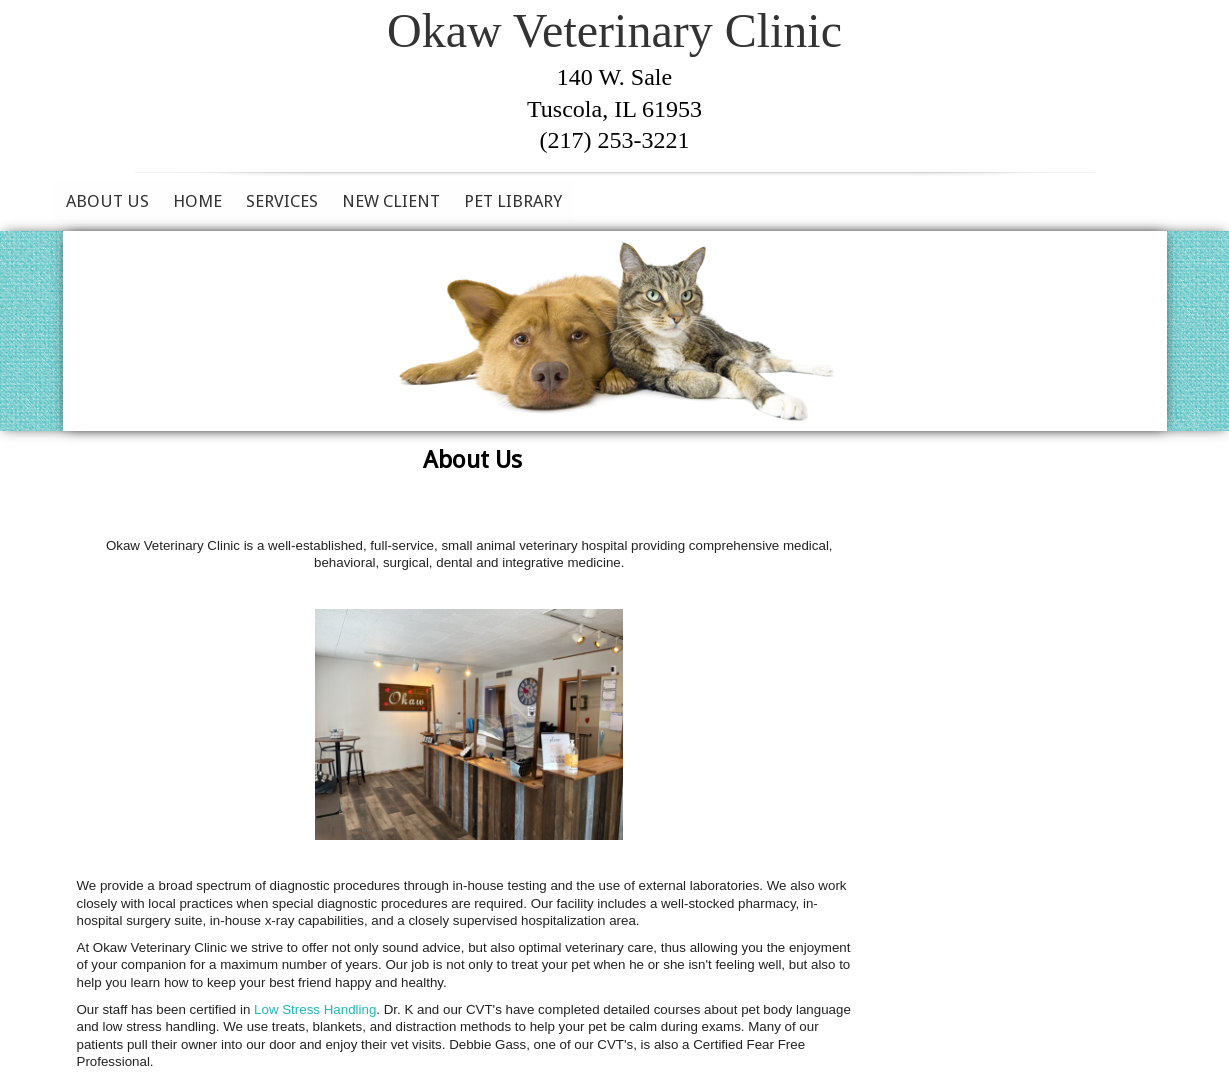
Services (282, 201)
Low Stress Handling (315, 1009)
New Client (391, 201)
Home (197, 201)
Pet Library (513, 201)
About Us (107, 201)
